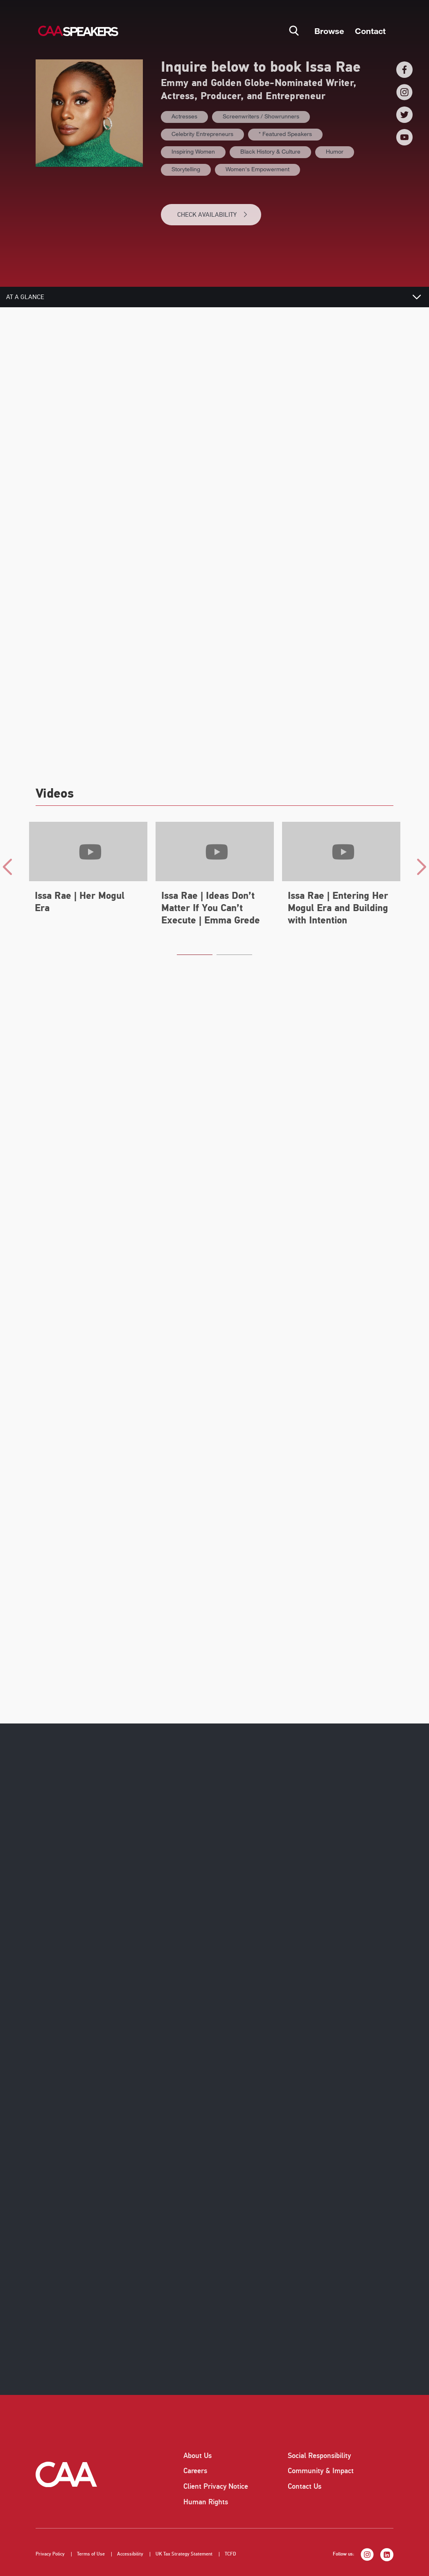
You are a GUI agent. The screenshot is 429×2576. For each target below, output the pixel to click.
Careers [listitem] (195, 2470)
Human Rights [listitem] (205, 2501)
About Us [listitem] (197, 2455)
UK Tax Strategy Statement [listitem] (184, 2554)
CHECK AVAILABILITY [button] (212, 215)
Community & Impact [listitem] (321, 2470)
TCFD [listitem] (230, 2554)
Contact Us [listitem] (304, 2486)
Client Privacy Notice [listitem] (215, 2486)
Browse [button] (329, 31)
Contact (370, 31)
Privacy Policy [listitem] (50, 2554)
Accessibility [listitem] (130, 2554)
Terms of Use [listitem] (91, 2554)
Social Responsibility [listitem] (319, 2455)
